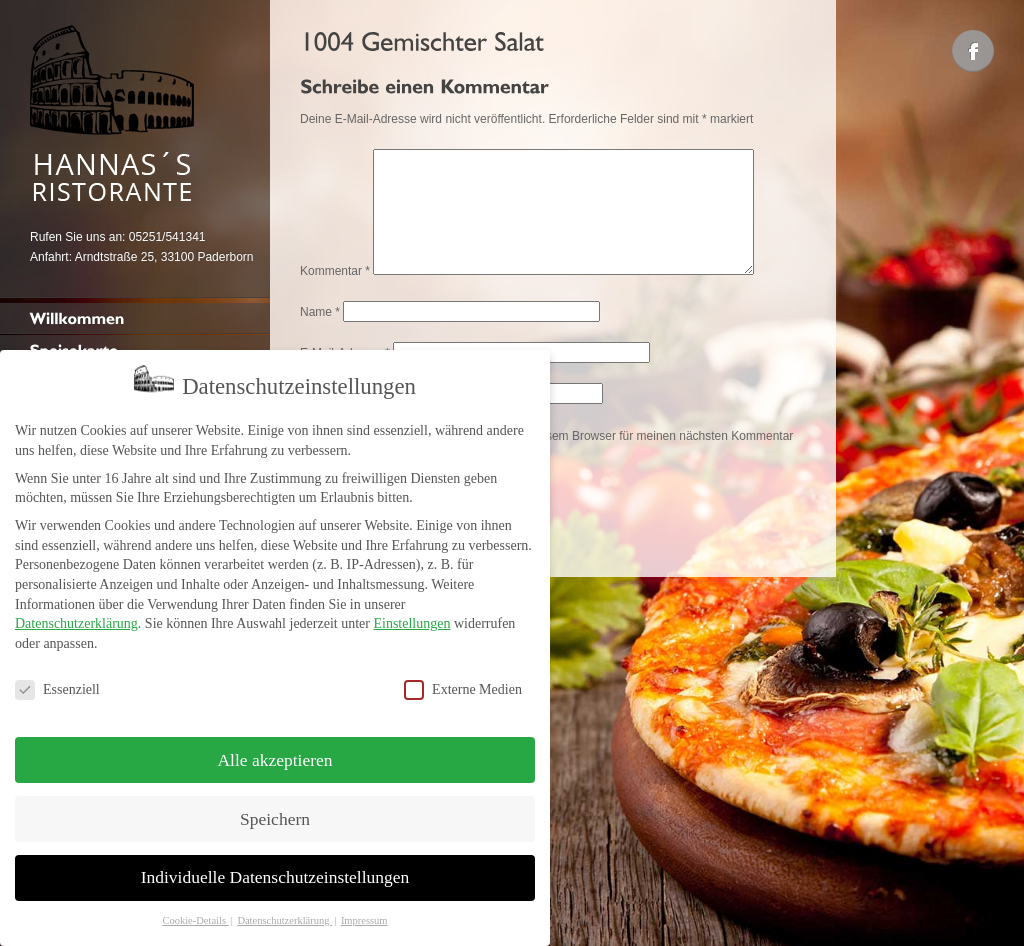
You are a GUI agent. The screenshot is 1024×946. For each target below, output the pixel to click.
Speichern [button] (275, 811)
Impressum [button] (364, 912)
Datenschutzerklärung (76, 615)
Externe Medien (463, 681)
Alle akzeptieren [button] (274, 752)
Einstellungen (411, 615)
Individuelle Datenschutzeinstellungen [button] (275, 870)
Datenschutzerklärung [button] (284, 912)
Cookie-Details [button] (195, 912)
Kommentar (335, 295)
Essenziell (57, 681)
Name (320, 336)
